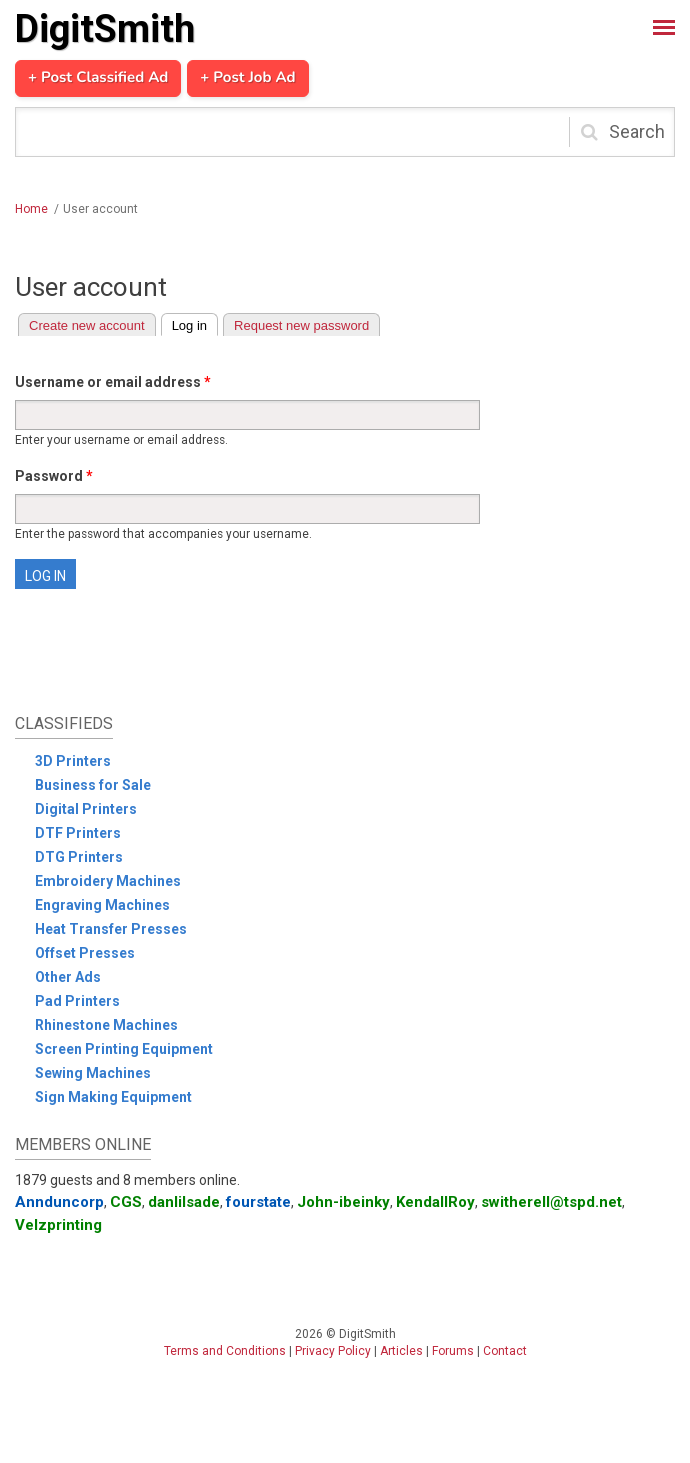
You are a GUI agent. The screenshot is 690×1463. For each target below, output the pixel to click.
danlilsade (184, 1202)
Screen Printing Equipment (124, 1049)
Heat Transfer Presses (111, 929)
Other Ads (68, 977)
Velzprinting (58, 1225)
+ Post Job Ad (247, 78)
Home (31, 209)
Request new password (301, 325)
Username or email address (113, 382)
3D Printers (73, 761)
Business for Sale (93, 785)
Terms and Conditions (225, 1351)
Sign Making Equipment (113, 1097)
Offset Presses (85, 953)
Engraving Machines (102, 905)
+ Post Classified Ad (98, 78)
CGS (126, 1202)
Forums (453, 1351)
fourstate (258, 1202)
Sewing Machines (93, 1073)
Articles (401, 1351)
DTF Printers (78, 833)
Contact (505, 1351)
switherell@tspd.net (551, 1202)
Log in (195, 323)
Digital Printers (86, 809)
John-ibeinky (343, 1202)
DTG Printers (79, 857)
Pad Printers (77, 1001)
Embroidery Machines (108, 881)
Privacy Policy (333, 1351)
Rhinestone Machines (106, 1025)
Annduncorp (59, 1202)
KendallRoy (435, 1202)
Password (54, 476)
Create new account (87, 325)
